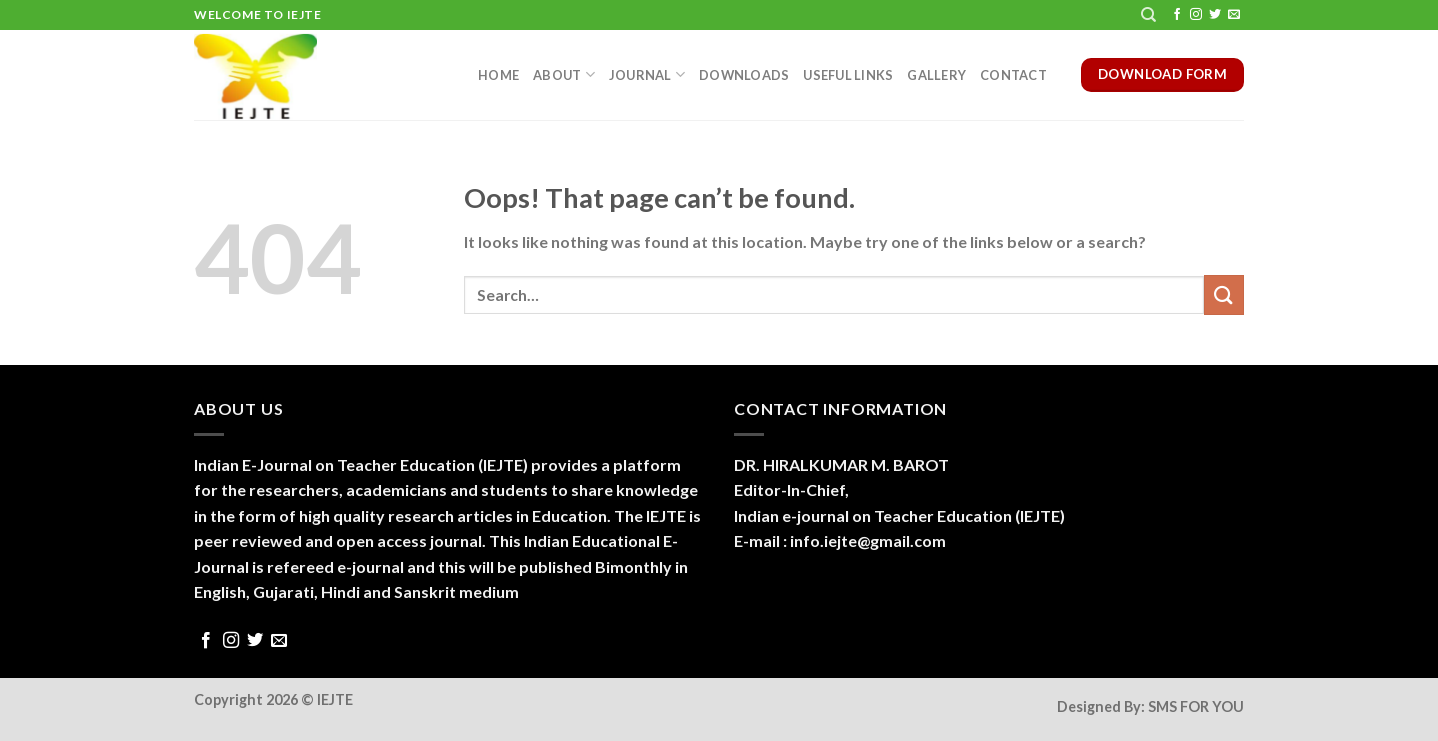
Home (498, 75)
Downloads (744, 75)
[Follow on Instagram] (1196, 15)
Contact (1013, 75)
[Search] (1148, 15)
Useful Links (848, 75)
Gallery (936, 75)
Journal (647, 74)
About (564, 74)
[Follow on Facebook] (1177, 15)
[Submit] (1224, 294)
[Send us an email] (1234, 15)
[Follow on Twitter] (1215, 15)
